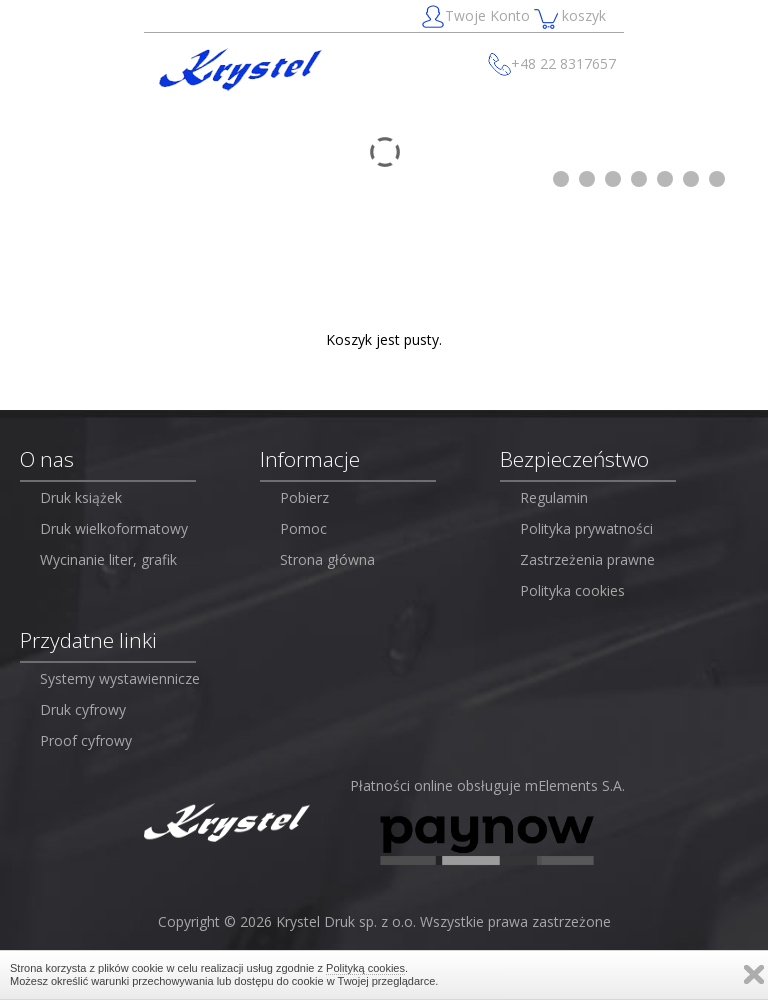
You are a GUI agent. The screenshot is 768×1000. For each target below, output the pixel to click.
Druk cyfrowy (83, 709)
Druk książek (81, 497)
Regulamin (554, 497)
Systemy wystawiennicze (120, 678)
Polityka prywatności (586, 528)
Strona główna (327, 559)
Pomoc (303, 528)
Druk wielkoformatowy (114, 528)
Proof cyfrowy (86, 740)
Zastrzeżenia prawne (587, 559)
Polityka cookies (572, 590)
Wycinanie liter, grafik (108, 559)
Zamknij (754, 974)
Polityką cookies (365, 968)
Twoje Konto (477, 17)
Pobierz (304, 497)
